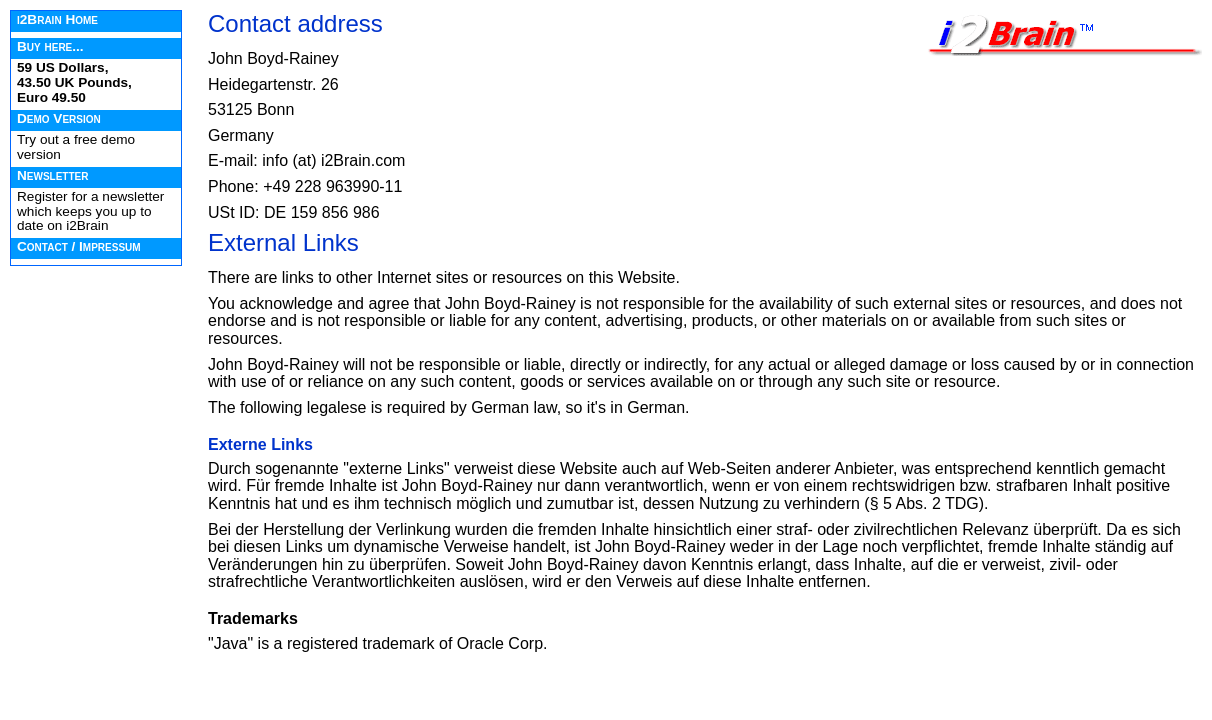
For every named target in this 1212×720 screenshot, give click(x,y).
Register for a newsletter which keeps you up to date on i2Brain (90, 211)
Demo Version (59, 118)
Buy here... (50, 46)
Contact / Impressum (79, 246)
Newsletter (52, 175)
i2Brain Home (57, 19)
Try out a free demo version (76, 147)
